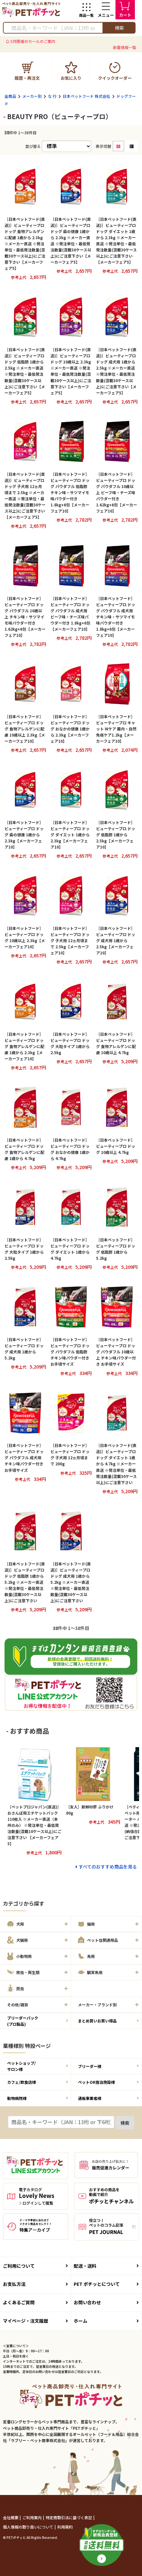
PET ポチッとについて (106, 2284)
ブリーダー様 (108, 2066)
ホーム (106, 2320)
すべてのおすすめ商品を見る (108, 1866)
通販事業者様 (108, 2098)
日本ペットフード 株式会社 (86, 96)
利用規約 (65, 2527)
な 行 (52, 96)
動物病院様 (37, 2098)
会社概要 (11, 2517)
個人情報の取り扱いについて (28, 2527)
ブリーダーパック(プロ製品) (37, 2021)
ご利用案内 (32, 2517)
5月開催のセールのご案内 (32, 41)
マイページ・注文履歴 (35, 2320)
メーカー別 (32, 96)
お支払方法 (35, 2284)
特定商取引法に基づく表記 (69, 2517)
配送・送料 (106, 2266)
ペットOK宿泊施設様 (108, 2082)
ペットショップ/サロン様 (37, 2066)
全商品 (10, 96)
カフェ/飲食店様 (37, 2082)
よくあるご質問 (35, 2302)
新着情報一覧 (124, 47)
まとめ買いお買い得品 (108, 2020)
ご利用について (35, 2266)
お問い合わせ (106, 2302)
